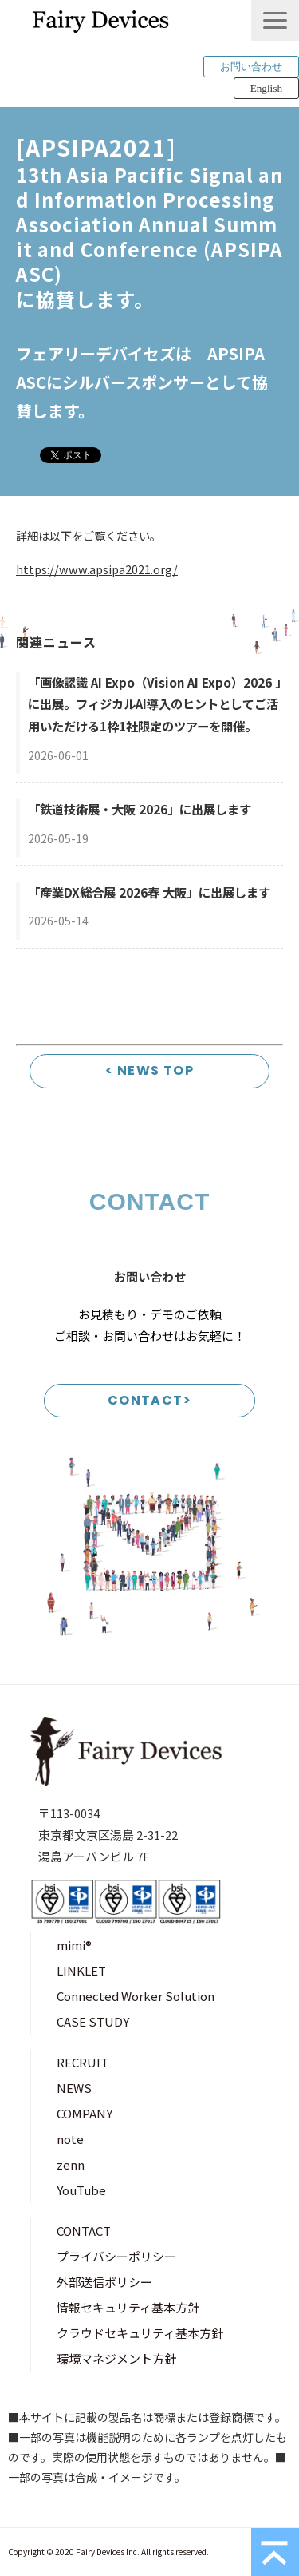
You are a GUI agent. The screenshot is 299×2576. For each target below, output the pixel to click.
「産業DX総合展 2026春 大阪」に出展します (149, 892)
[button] (275, 20)
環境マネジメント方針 (116, 2358)
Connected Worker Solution (135, 1995)
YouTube (81, 2190)
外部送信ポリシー (104, 2281)
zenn (71, 2164)
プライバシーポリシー (116, 2256)
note (70, 2138)
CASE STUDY (93, 2021)
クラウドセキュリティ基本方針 (140, 2332)
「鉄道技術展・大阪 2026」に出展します (139, 809)
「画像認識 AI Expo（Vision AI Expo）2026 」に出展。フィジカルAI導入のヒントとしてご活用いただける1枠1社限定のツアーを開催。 (154, 704)
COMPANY (84, 2113)
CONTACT (84, 2230)
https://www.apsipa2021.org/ (97, 569)
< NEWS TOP (149, 1070)
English (266, 88)
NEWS (74, 2087)
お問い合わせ (251, 67)
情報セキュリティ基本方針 (128, 2307)
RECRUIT (82, 2062)
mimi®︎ (74, 1944)
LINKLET (81, 1970)
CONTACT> (150, 1400)
